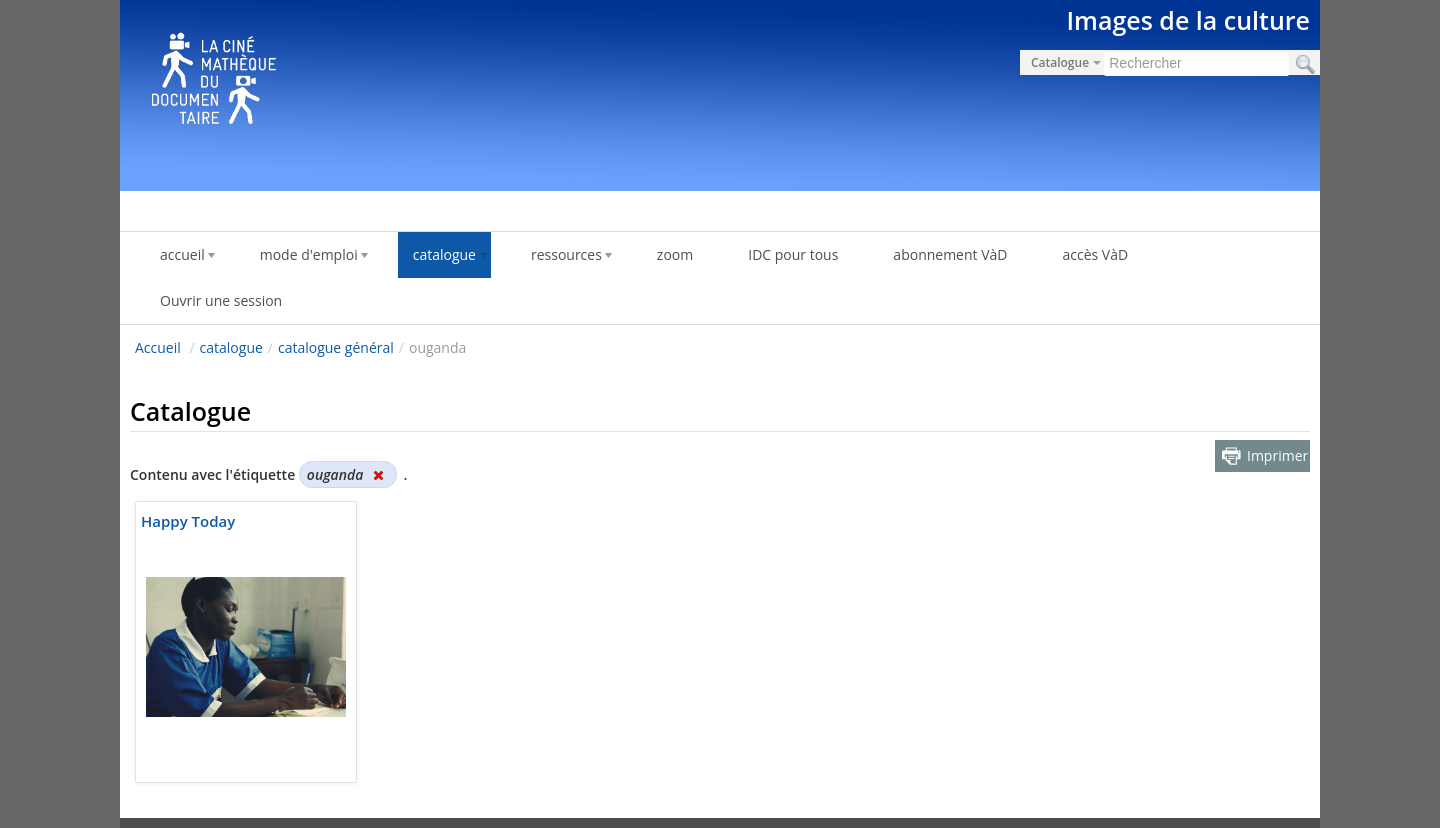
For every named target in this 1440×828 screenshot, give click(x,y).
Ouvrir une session (221, 300)
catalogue (231, 347)
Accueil (158, 347)
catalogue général (336, 347)
